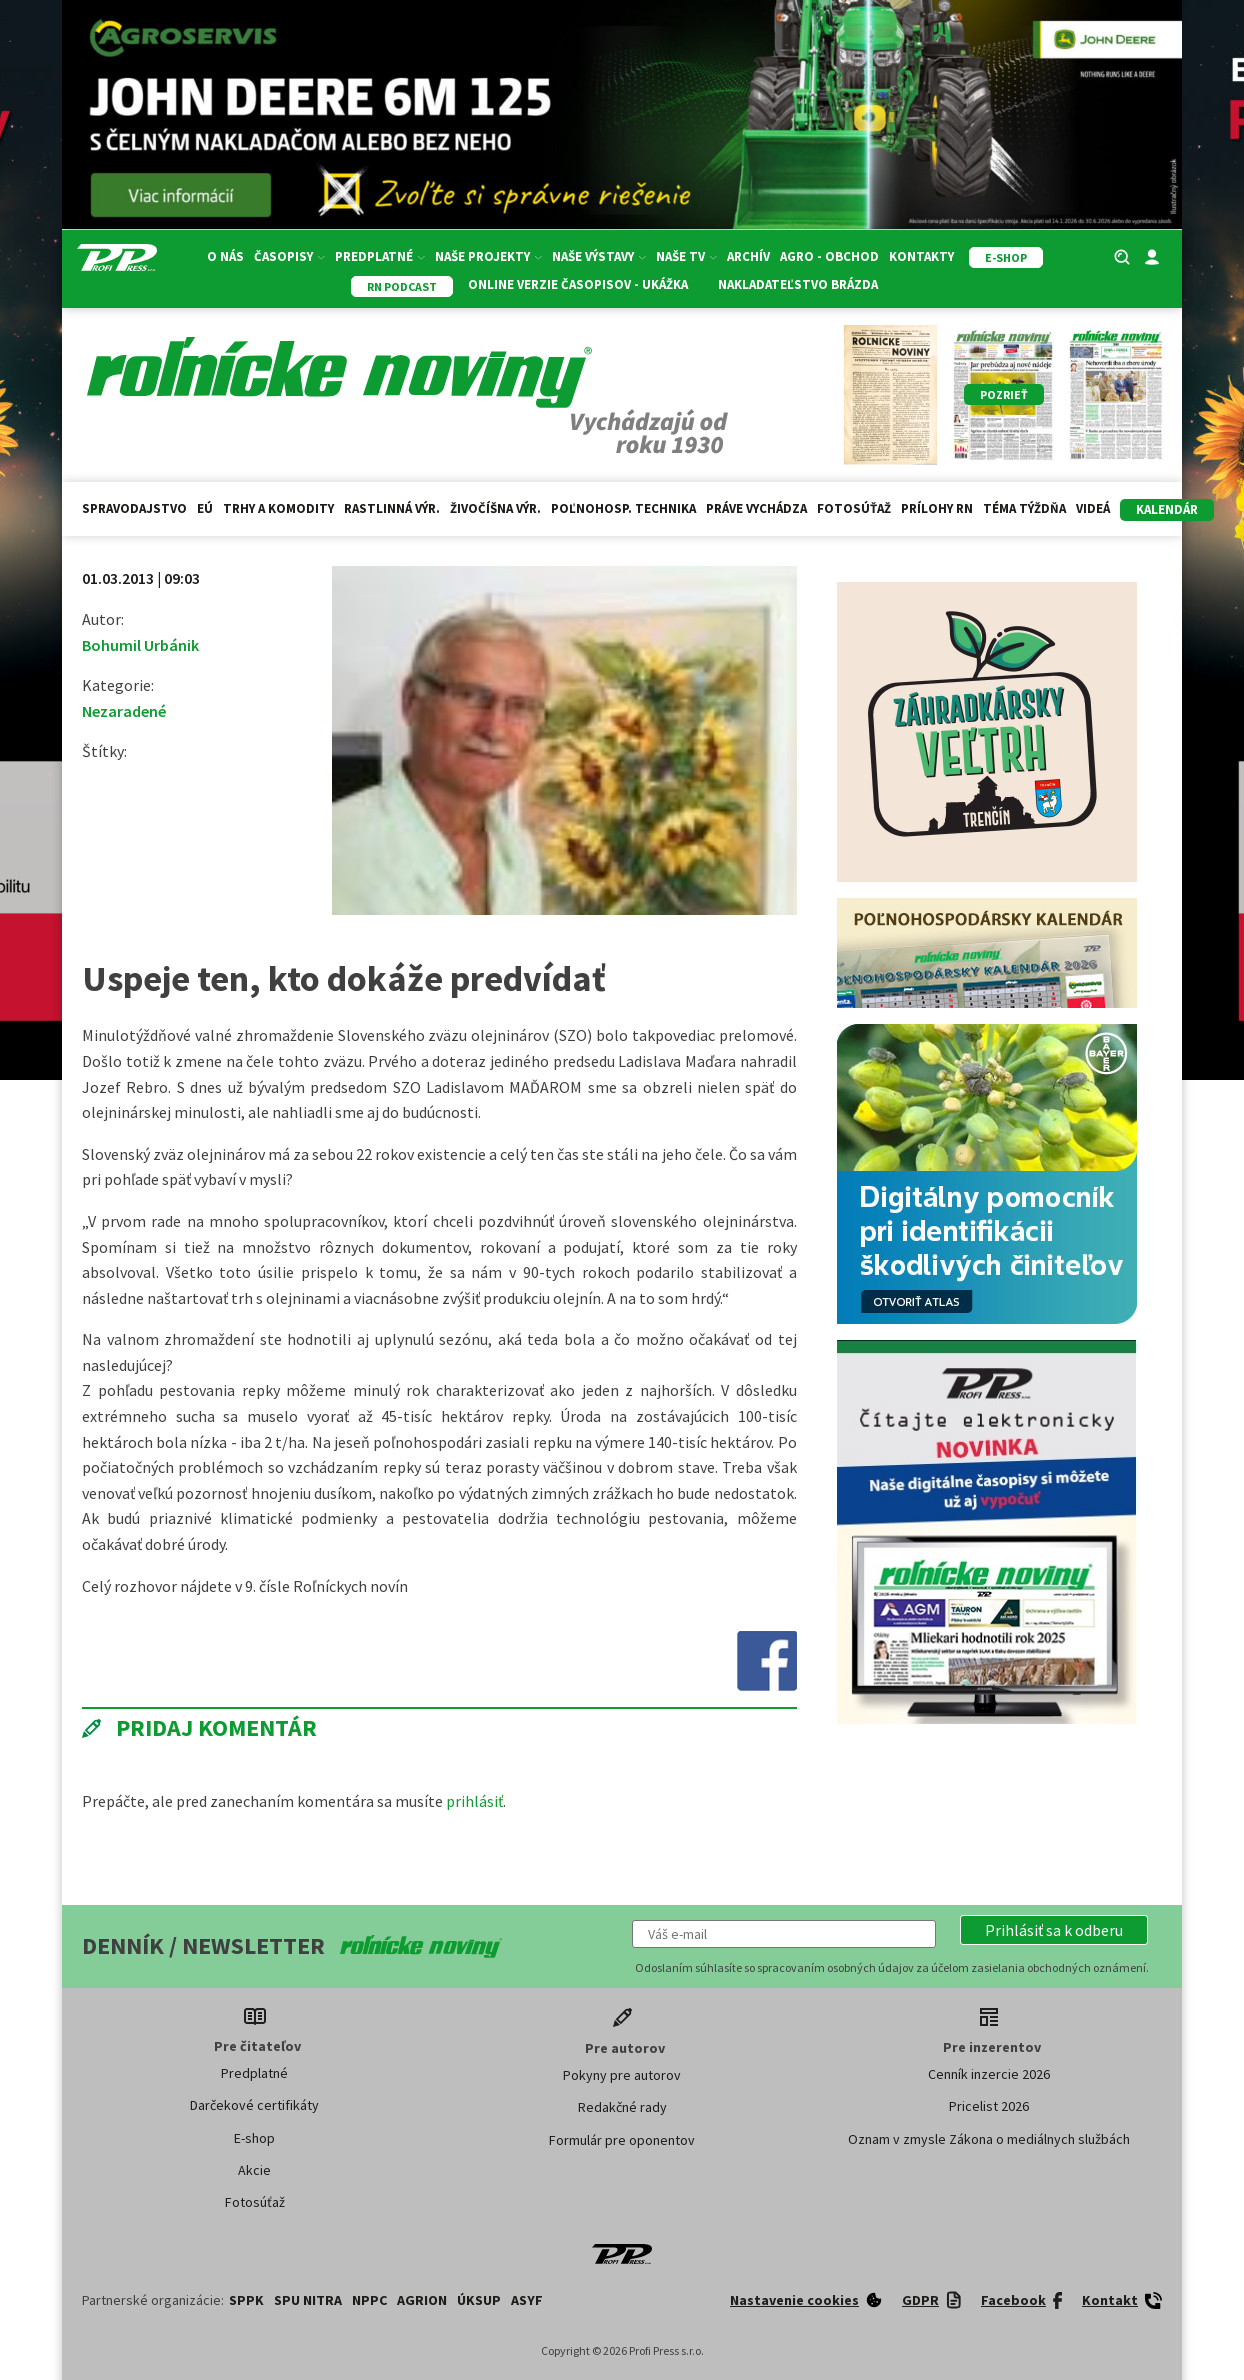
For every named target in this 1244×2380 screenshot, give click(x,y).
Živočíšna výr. (495, 508)
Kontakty (921, 256)
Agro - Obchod (829, 256)
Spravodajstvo (134, 508)
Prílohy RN (937, 508)
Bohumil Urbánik (140, 645)
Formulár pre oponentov (622, 2140)
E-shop (254, 2138)
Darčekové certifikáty (254, 2105)
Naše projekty (488, 256)
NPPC (369, 2300)
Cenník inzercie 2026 (989, 2074)
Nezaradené (124, 711)
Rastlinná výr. (392, 508)
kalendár (1167, 509)
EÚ (205, 508)
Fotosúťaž (854, 508)
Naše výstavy (599, 256)
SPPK (246, 2300)
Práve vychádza (756, 508)
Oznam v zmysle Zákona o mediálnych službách (989, 2139)
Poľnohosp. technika (623, 508)
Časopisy (289, 256)
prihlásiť (474, 1801)
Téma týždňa (1024, 508)
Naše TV (686, 256)
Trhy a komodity (278, 508)
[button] (1054, 1930)
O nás (225, 256)
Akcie (254, 2170)
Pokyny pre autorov (622, 2075)
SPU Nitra (308, 2300)
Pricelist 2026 (989, 2106)
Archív (748, 256)
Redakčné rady (622, 2107)
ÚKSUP (479, 2300)
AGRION (422, 2300)
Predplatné (380, 256)
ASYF (527, 2300)
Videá (1093, 508)
